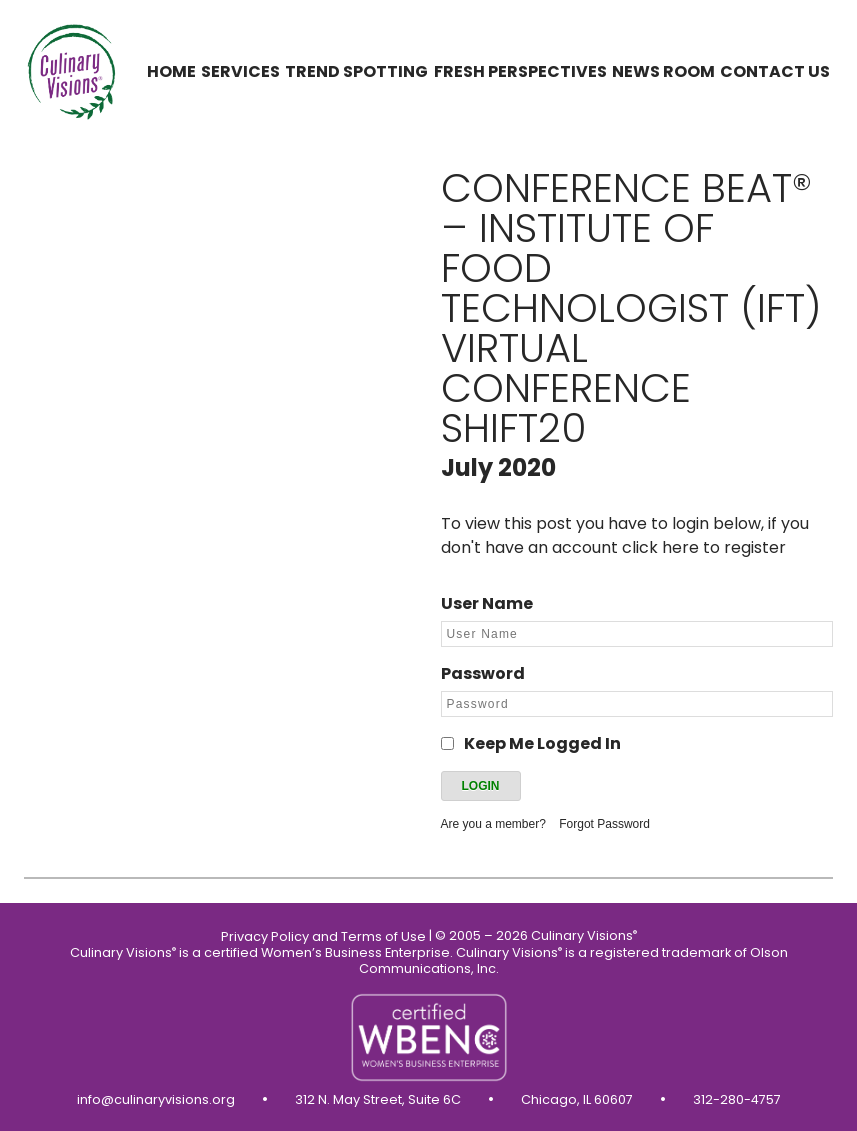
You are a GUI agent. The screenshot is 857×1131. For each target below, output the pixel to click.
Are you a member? (493, 824)
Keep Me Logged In (542, 743)
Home (171, 71)
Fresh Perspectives (520, 71)
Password (483, 673)
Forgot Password (604, 824)
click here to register (704, 547)
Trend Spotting (356, 71)
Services (240, 71)
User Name (487, 603)
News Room (663, 71)
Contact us (775, 71)
